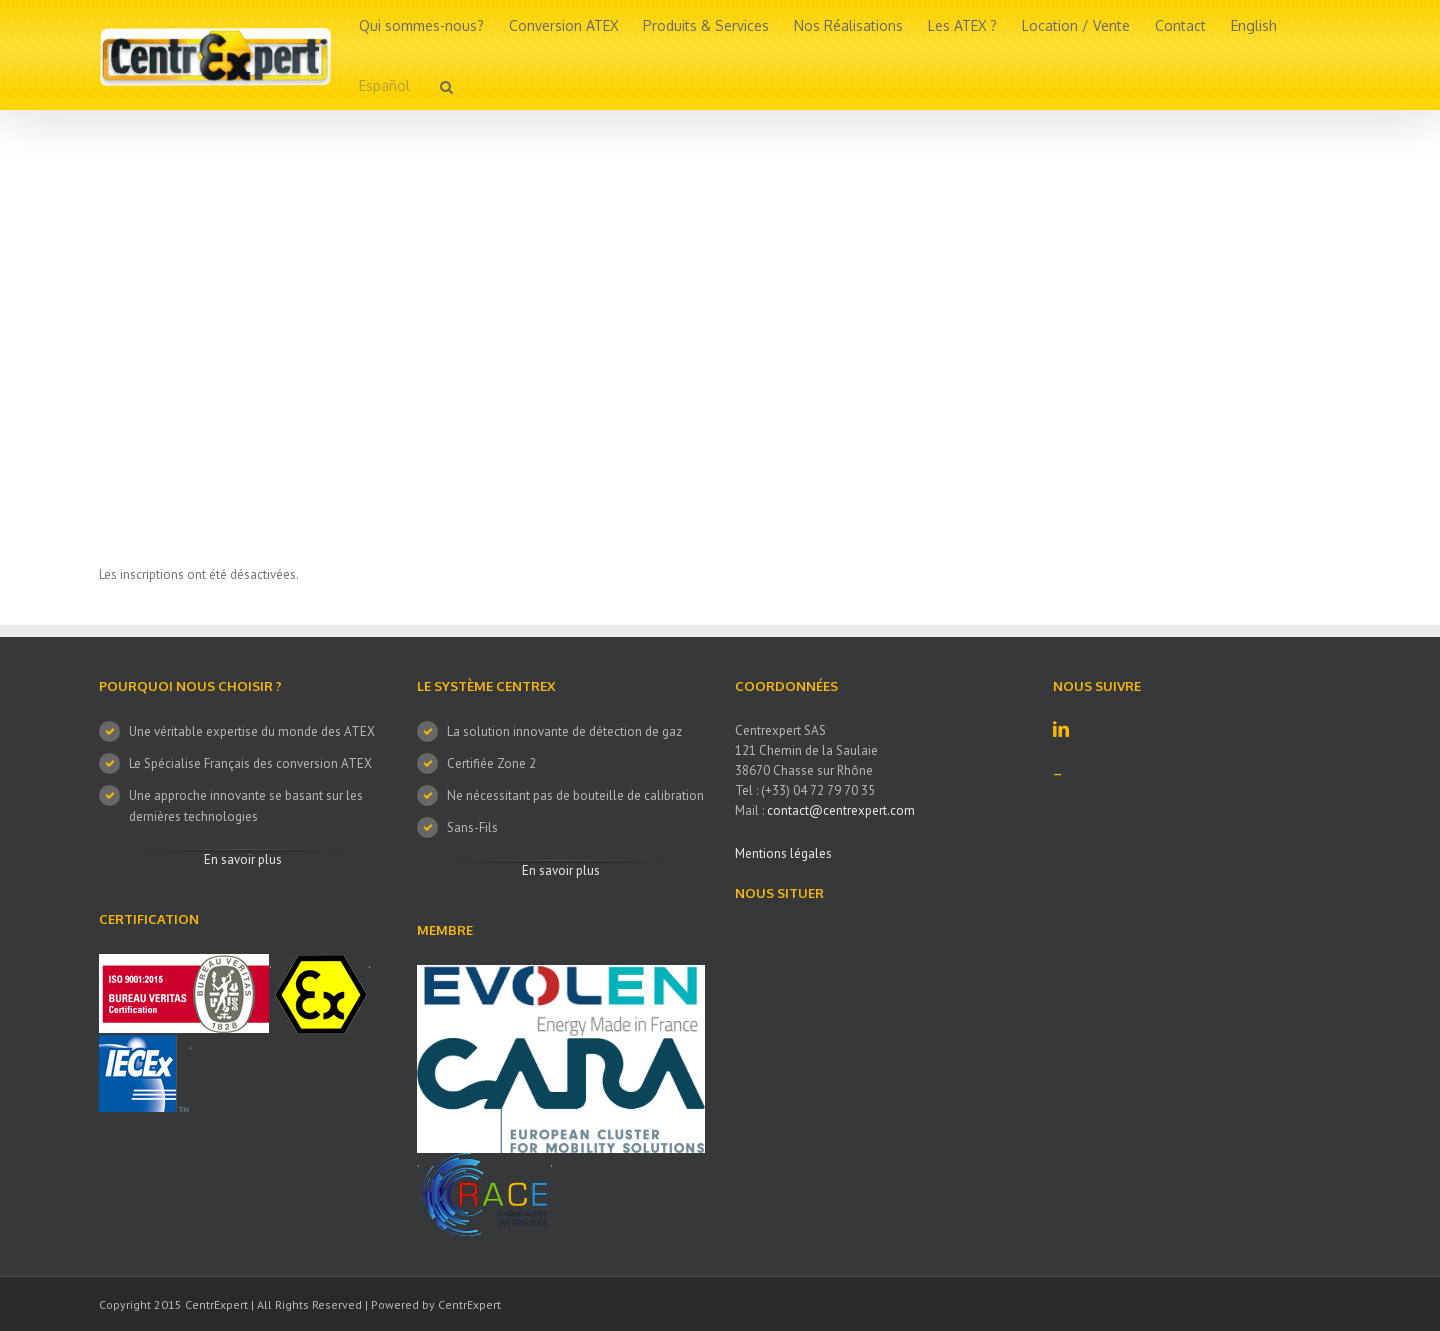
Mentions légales (783, 853)
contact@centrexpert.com (841, 810)
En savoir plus (243, 859)
